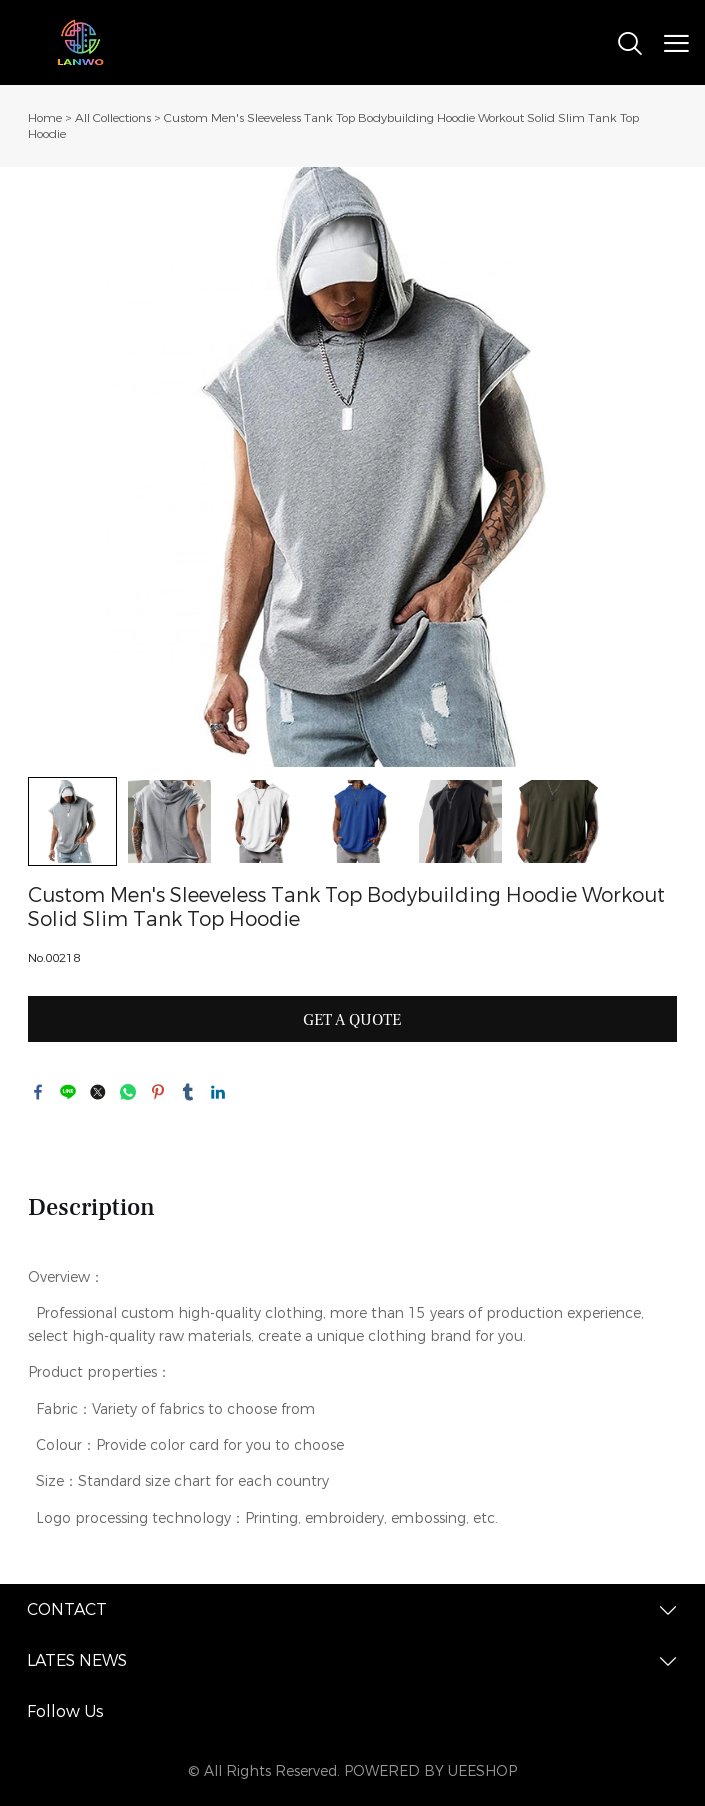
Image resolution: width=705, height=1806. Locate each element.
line (68, 1092)
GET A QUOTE (352, 1020)
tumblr (188, 1092)
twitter (98, 1092)
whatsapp (128, 1092)
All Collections (113, 118)
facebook (38, 1092)
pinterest (158, 1092)
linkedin (218, 1092)
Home (45, 118)
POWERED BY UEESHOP (430, 1771)
